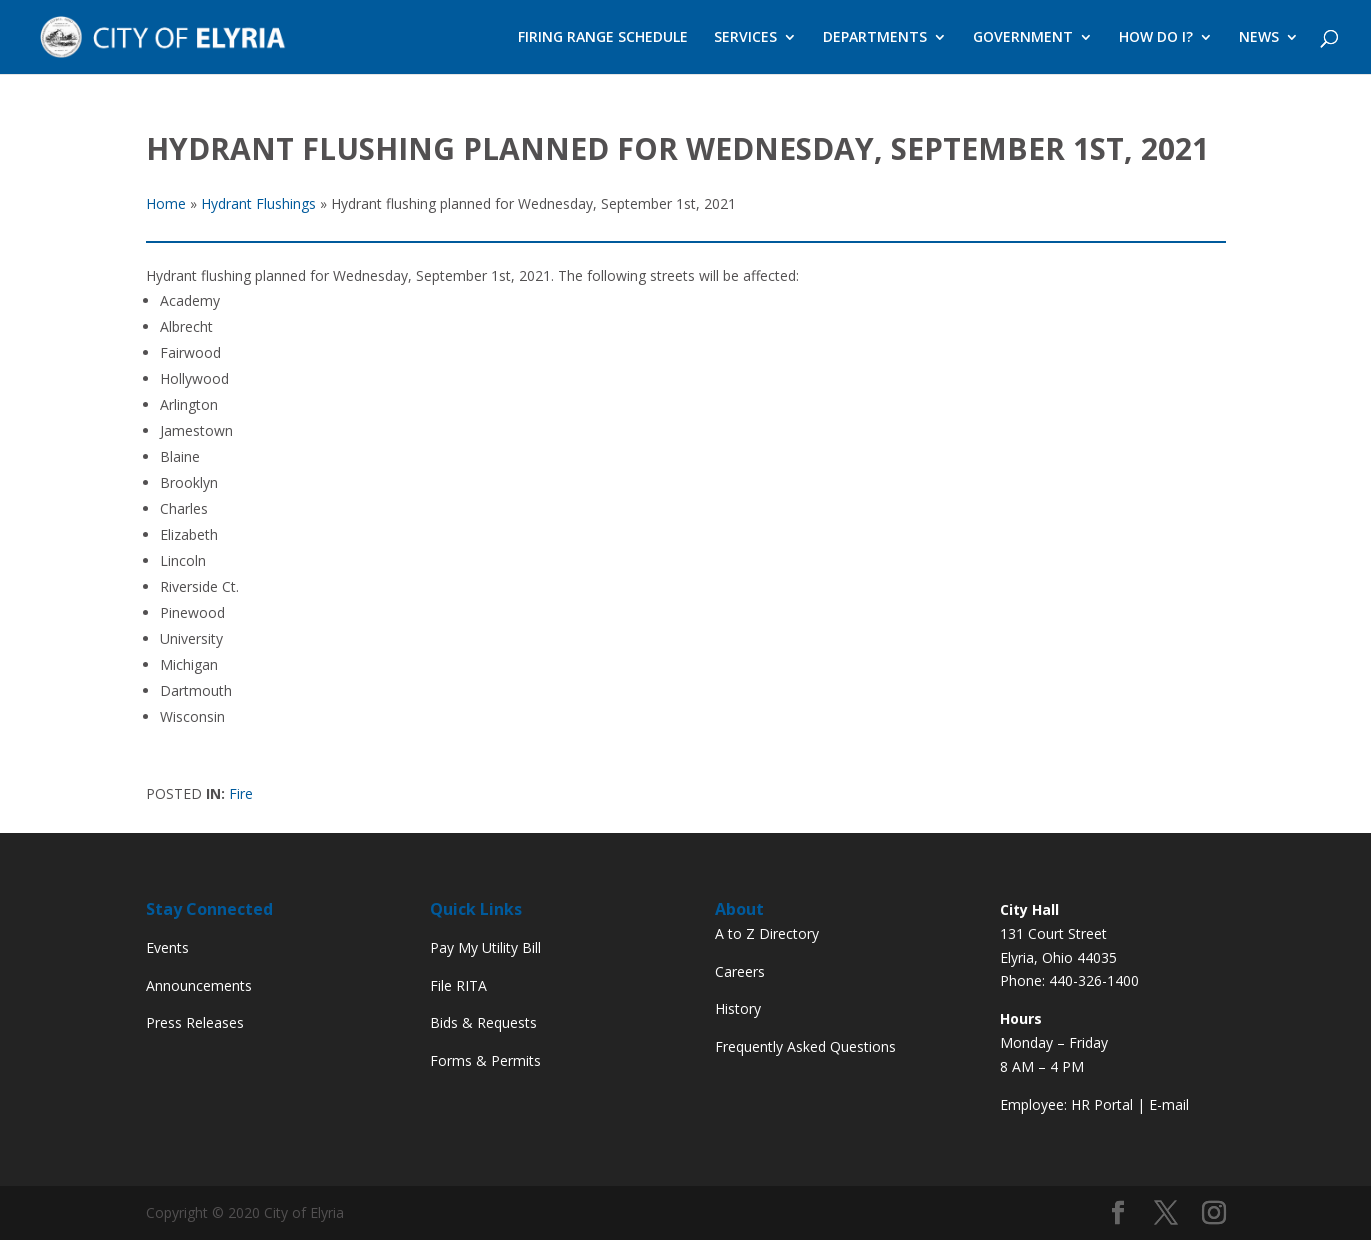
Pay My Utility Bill (485, 947)
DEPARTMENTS (875, 38)
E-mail (1169, 1104)
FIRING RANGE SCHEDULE (603, 38)
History (738, 1008)
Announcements (199, 985)
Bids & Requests (483, 1022)
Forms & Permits (485, 1060)
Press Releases (195, 1022)
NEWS (1259, 38)
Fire (241, 793)
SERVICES (745, 38)
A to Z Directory (767, 933)
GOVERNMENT (1023, 38)
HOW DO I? (1156, 38)
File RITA (458, 985)
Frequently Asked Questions (805, 1046)
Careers (740, 971)
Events (167, 947)
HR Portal (1102, 1104)
